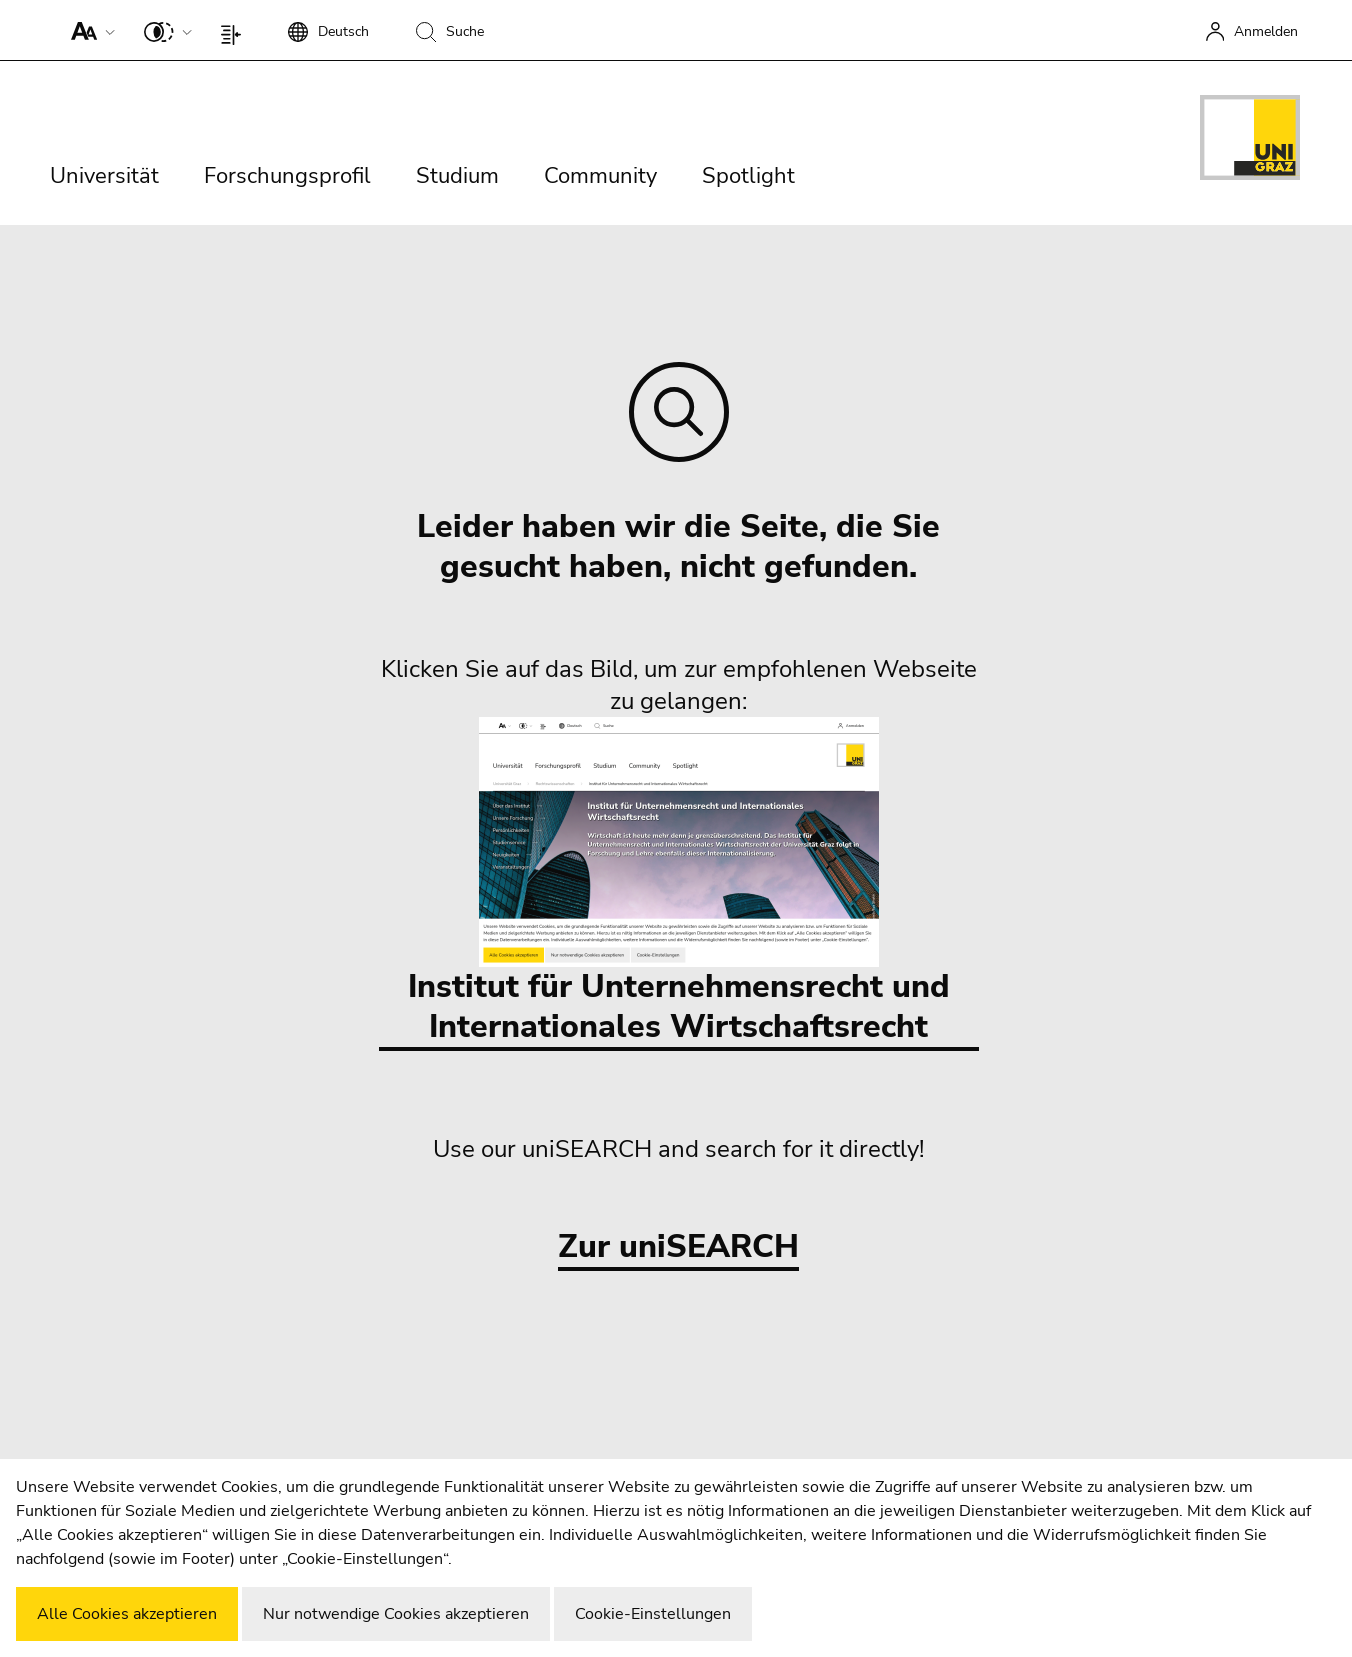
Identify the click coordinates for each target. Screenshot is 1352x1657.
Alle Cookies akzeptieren (127, 1614)
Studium (457, 176)
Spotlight (748, 176)
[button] (88, 30)
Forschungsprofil (287, 176)
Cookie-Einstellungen (653, 1614)
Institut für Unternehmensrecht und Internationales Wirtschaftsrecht (679, 882)
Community (600, 176)
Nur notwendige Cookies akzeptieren (396, 1614)
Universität (104, 176)
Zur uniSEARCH (678, 1247)
